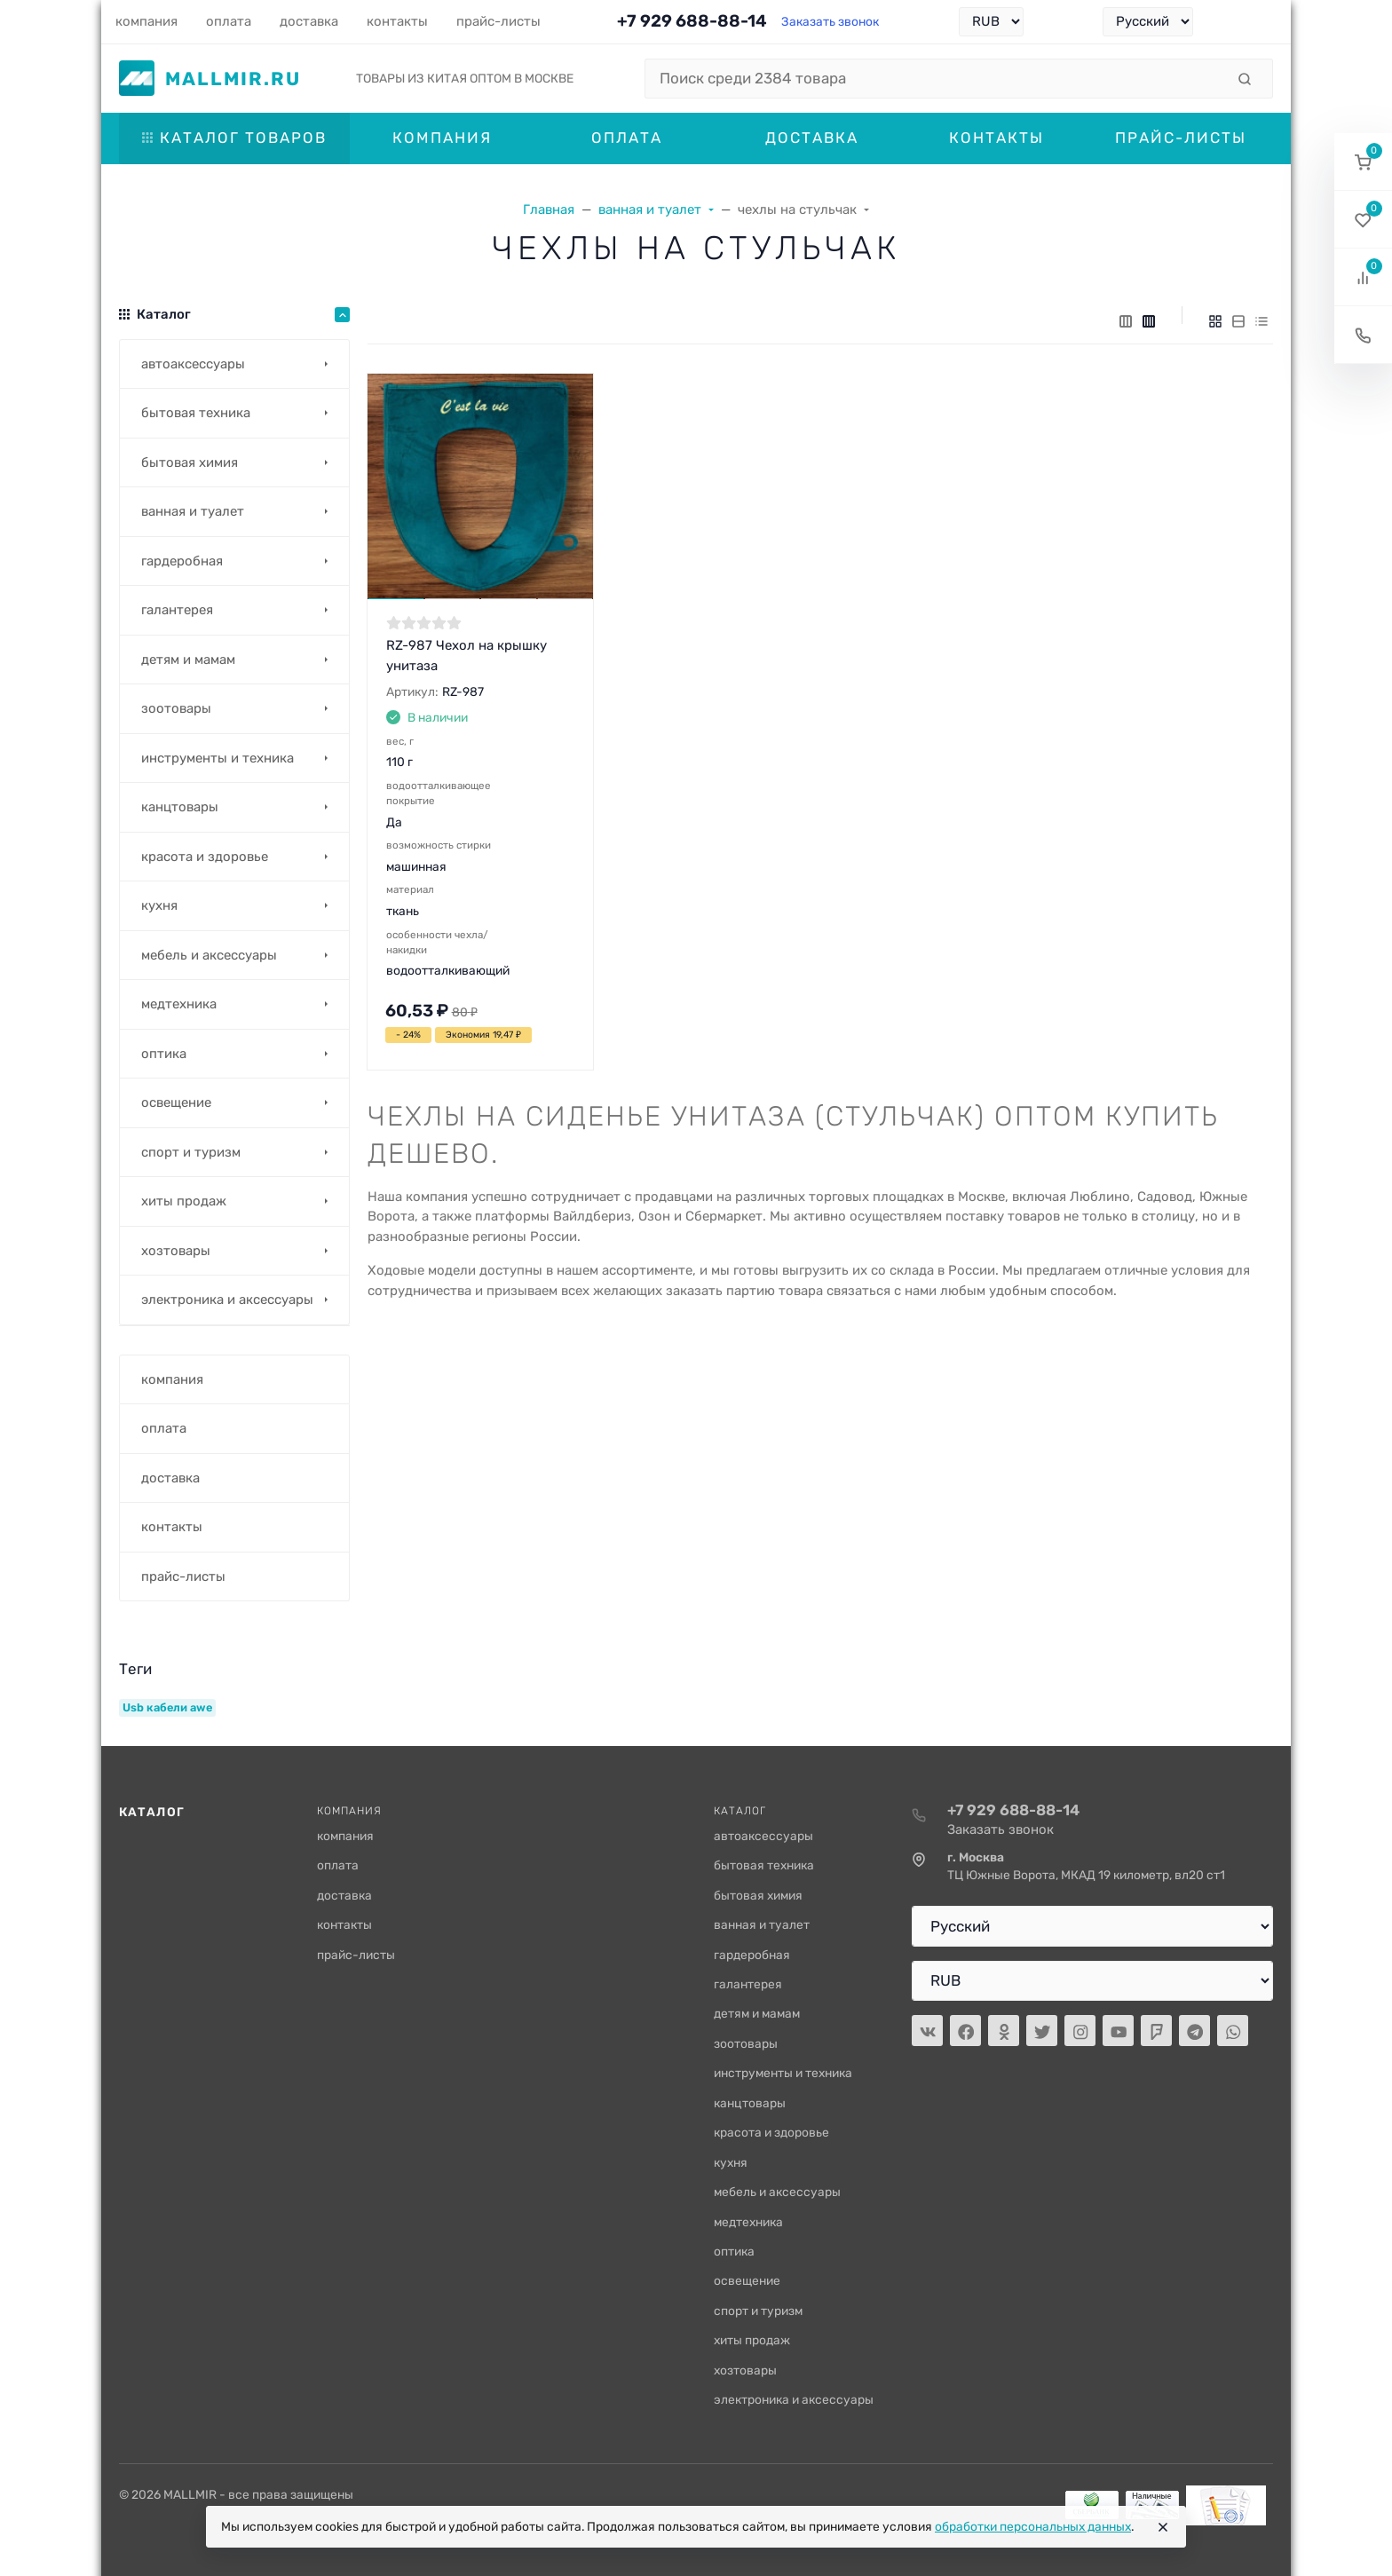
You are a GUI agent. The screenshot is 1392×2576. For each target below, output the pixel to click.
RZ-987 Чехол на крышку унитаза (466, 655)
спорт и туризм (758, 2310)
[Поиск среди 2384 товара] (935, 79)
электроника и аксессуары (794, 2399)
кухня (730, 2162)
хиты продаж (752, 2340)
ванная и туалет (762, 1924)
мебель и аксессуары (777, 2192)
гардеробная (752, 1955)
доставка (344, 1895)
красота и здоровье (771, 2132)
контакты (344, 1924)
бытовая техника (764, 1865)
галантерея (748, 1984)
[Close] (1163, 2527)
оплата (338, 1865)
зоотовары (746, 2043)
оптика (734, 2251)
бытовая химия (758, 1895)
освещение (747, 2280)
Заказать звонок (830, 21)
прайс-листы (356, 1955)
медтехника (748, 2222)
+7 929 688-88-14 (692, 21)
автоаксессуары (763, 1836)
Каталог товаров (234, 137)
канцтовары (750, 2103)
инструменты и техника (783, 2073)
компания (345, 1836)
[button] (1363, 162)
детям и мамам (757, 2013)
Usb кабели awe (167, 1707)
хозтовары (745, 2370)
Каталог (152, 1812)
